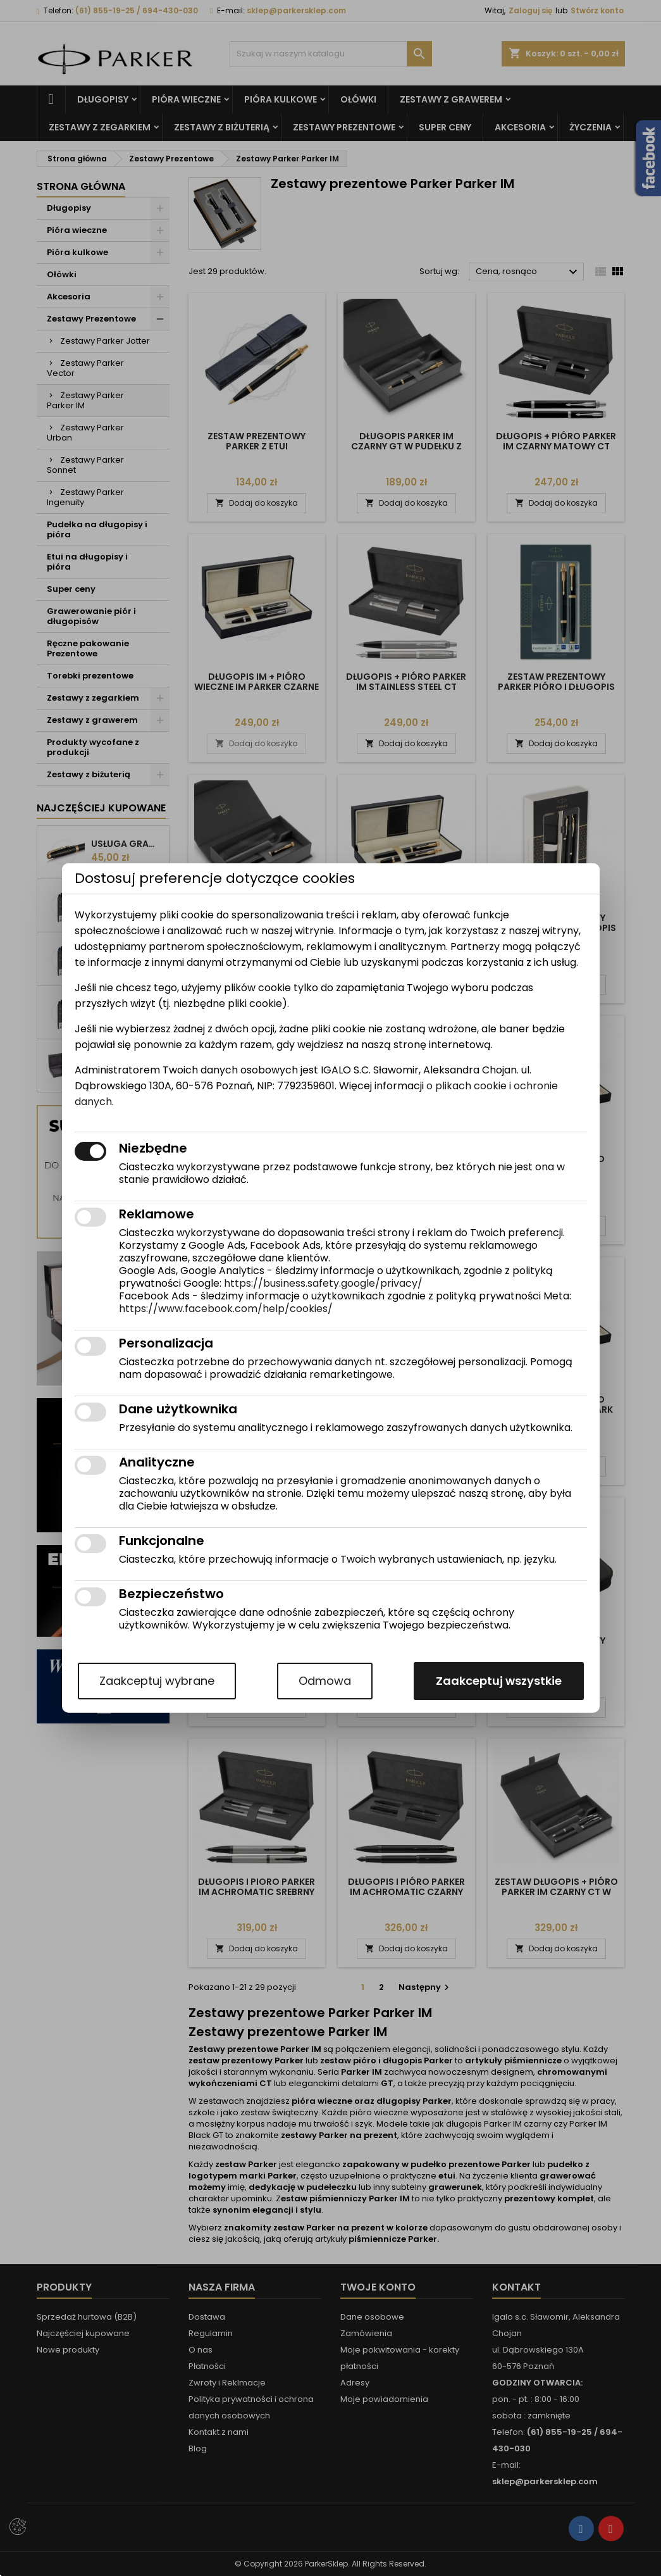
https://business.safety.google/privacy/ (323, 1283)
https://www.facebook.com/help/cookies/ (226, 1308)
